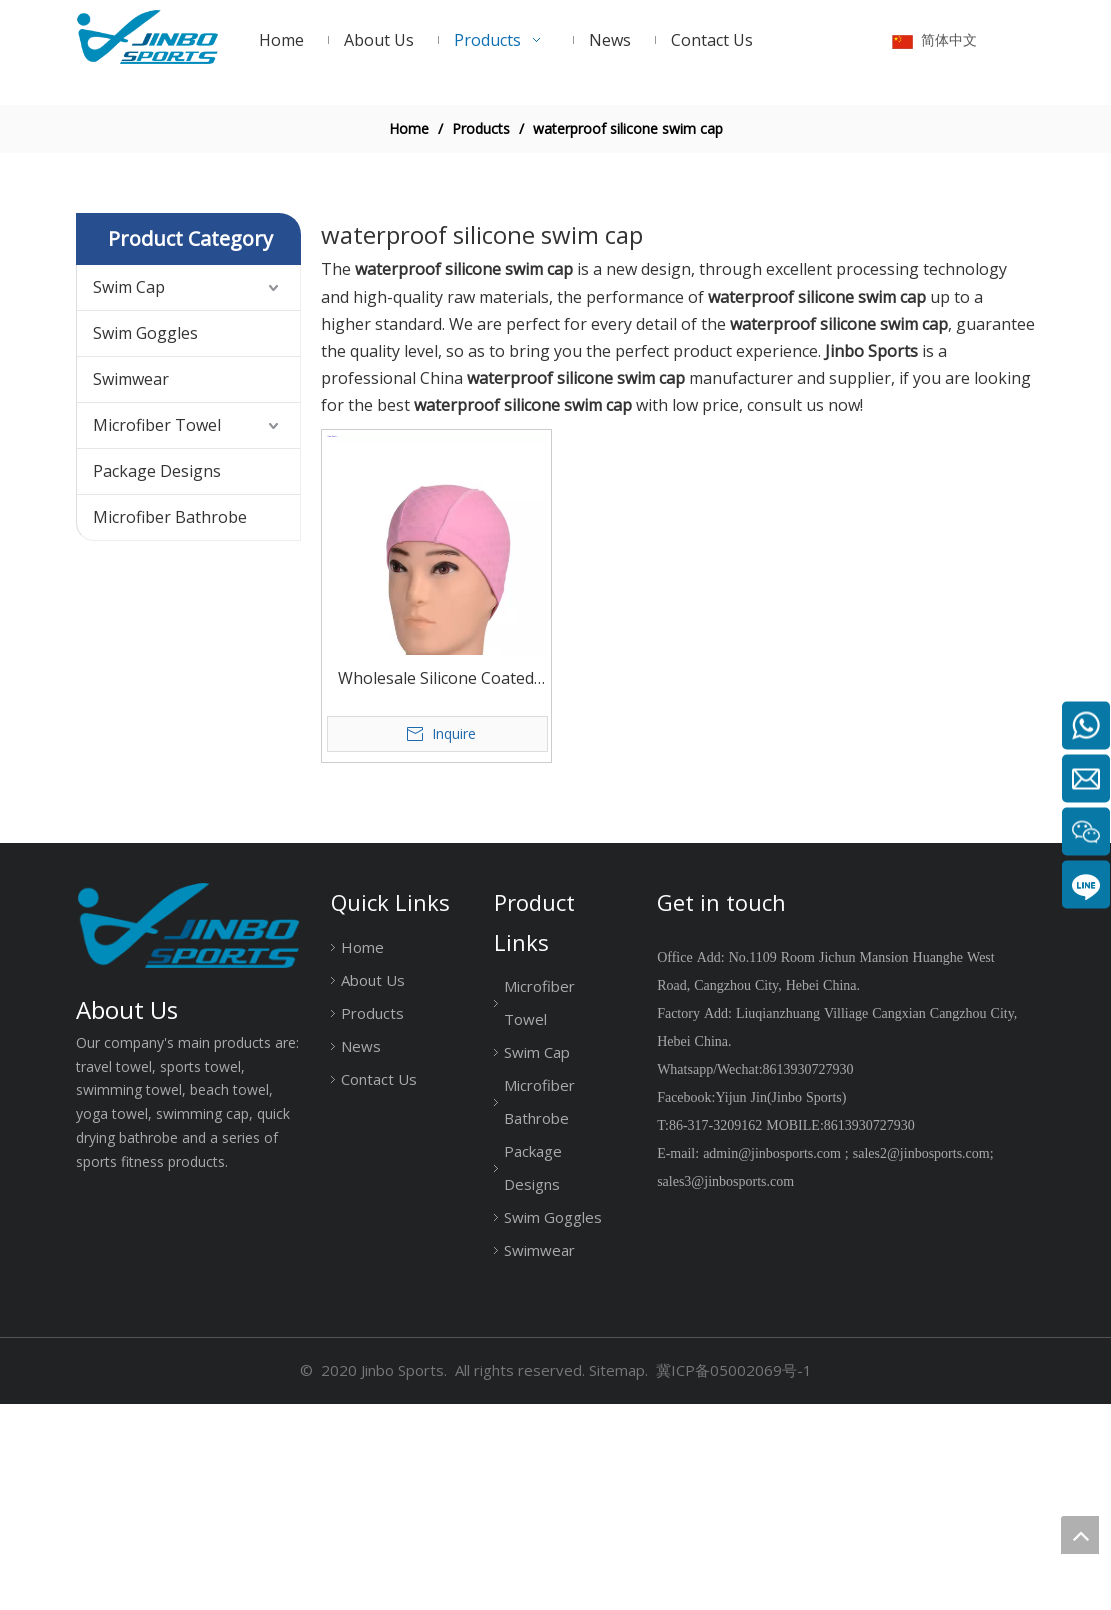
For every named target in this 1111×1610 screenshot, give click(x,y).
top (1080, 1535)
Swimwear (131, 585)
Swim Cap (129, 493)
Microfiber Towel (157, 631)
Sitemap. (618, 1577)
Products (372, 1219)
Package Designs (157, 677)
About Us (373, 1186)
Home (362, 1153)
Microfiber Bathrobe (170, 723)
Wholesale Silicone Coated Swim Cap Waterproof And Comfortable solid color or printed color (436, 885)
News (361, 1252)
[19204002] (555, 195)
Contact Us (379, 1285)
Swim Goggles (145, 539)
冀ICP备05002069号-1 (734, 1577)
